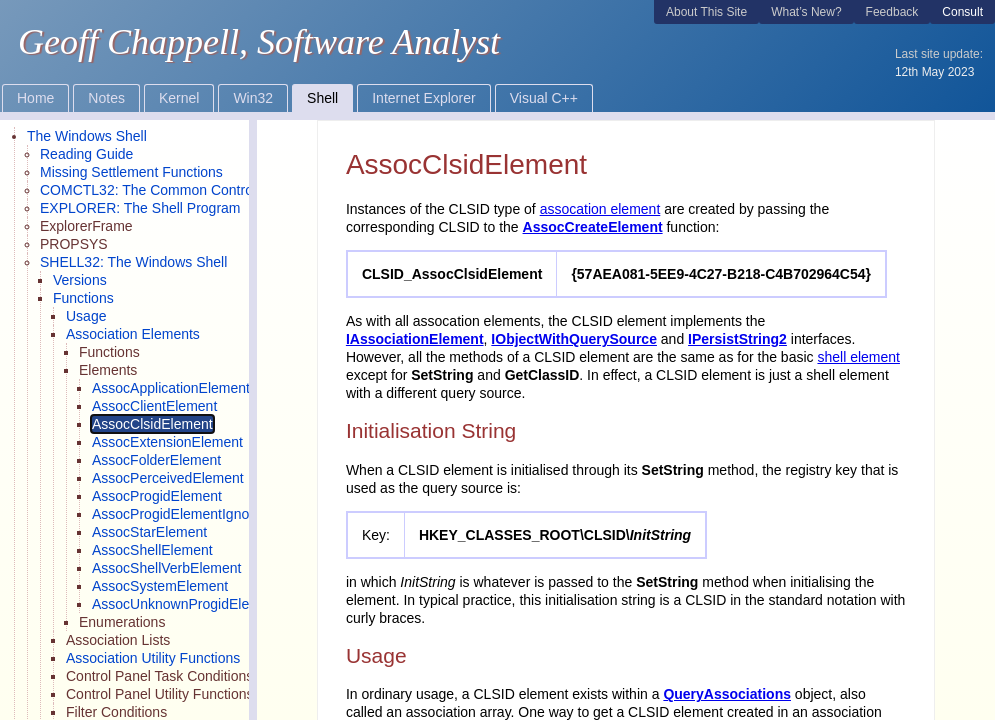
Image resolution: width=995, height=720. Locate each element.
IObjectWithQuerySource (574, 339)
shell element (858, 357)
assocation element (600, 209)
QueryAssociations (727, 694)
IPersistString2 (737, 339)
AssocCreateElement (593, 227)
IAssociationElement (415, 339)
